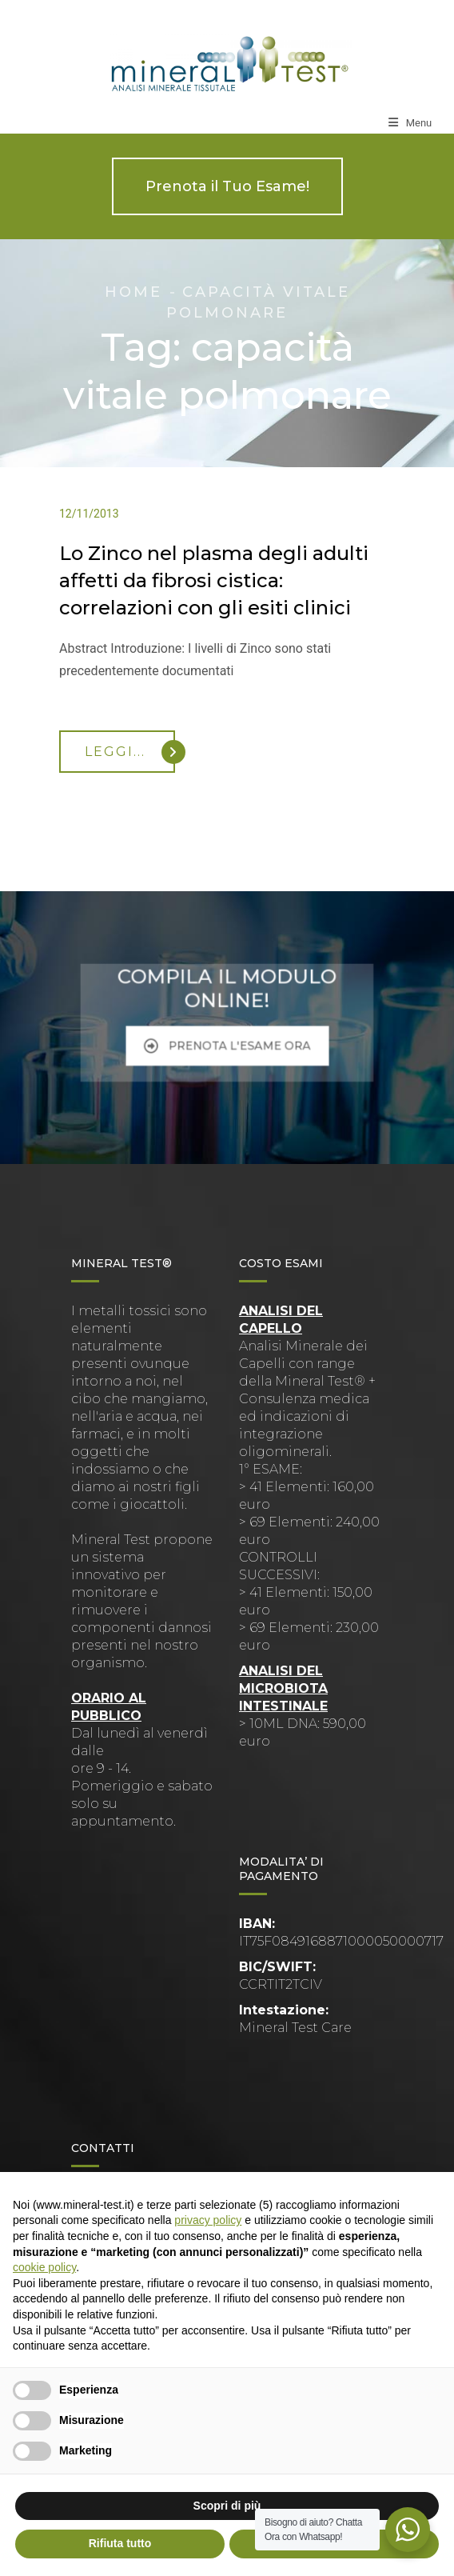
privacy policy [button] (207, 2220)
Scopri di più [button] (227, 2505)
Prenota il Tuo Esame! (227, 186)
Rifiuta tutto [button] (120, 2543)
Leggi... (130, 752)
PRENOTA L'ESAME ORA (227, 1038)
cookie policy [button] (44, 2267)
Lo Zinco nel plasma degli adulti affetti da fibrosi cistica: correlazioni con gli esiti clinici (213, 580)
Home (133, 292)
